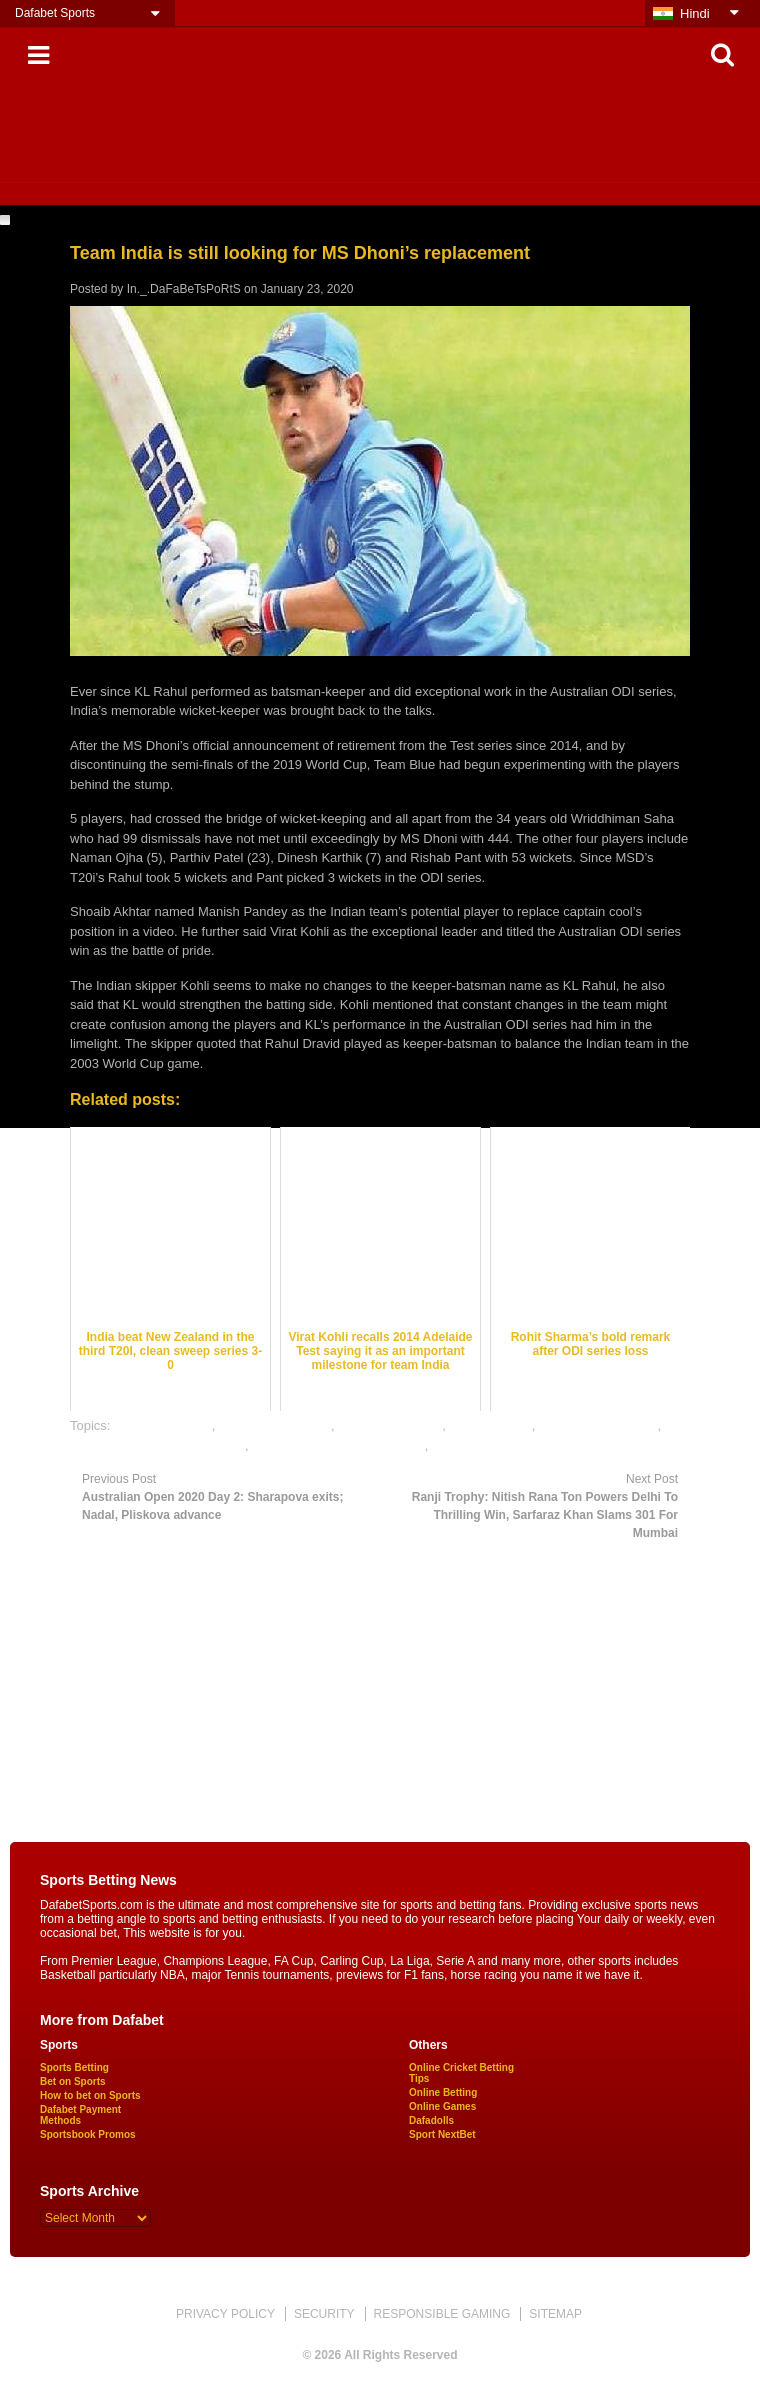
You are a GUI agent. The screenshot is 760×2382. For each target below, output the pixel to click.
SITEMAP (555, 2314)
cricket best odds (163, 1425)
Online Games (442, 2106)
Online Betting (443, 2092)
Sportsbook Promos (88, 2134)
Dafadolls (431, 2120)
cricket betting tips (390, 1425)
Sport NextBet (442, 2134)
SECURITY (324, 2314)
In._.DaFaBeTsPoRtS (184, 289)
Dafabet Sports (55, 13)
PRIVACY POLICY (225, 2314)
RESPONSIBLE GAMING (442, 2314)
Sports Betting (74, 2067)
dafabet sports (490, 1425)
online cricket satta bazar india (157, 1445)
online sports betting (490, 1445)
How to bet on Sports (90, 2095)
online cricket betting (598, 1425)
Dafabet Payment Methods (80, 2115)
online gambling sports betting (338, 1445)
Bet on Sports (73, 2081)
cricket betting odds (275, 1425)
